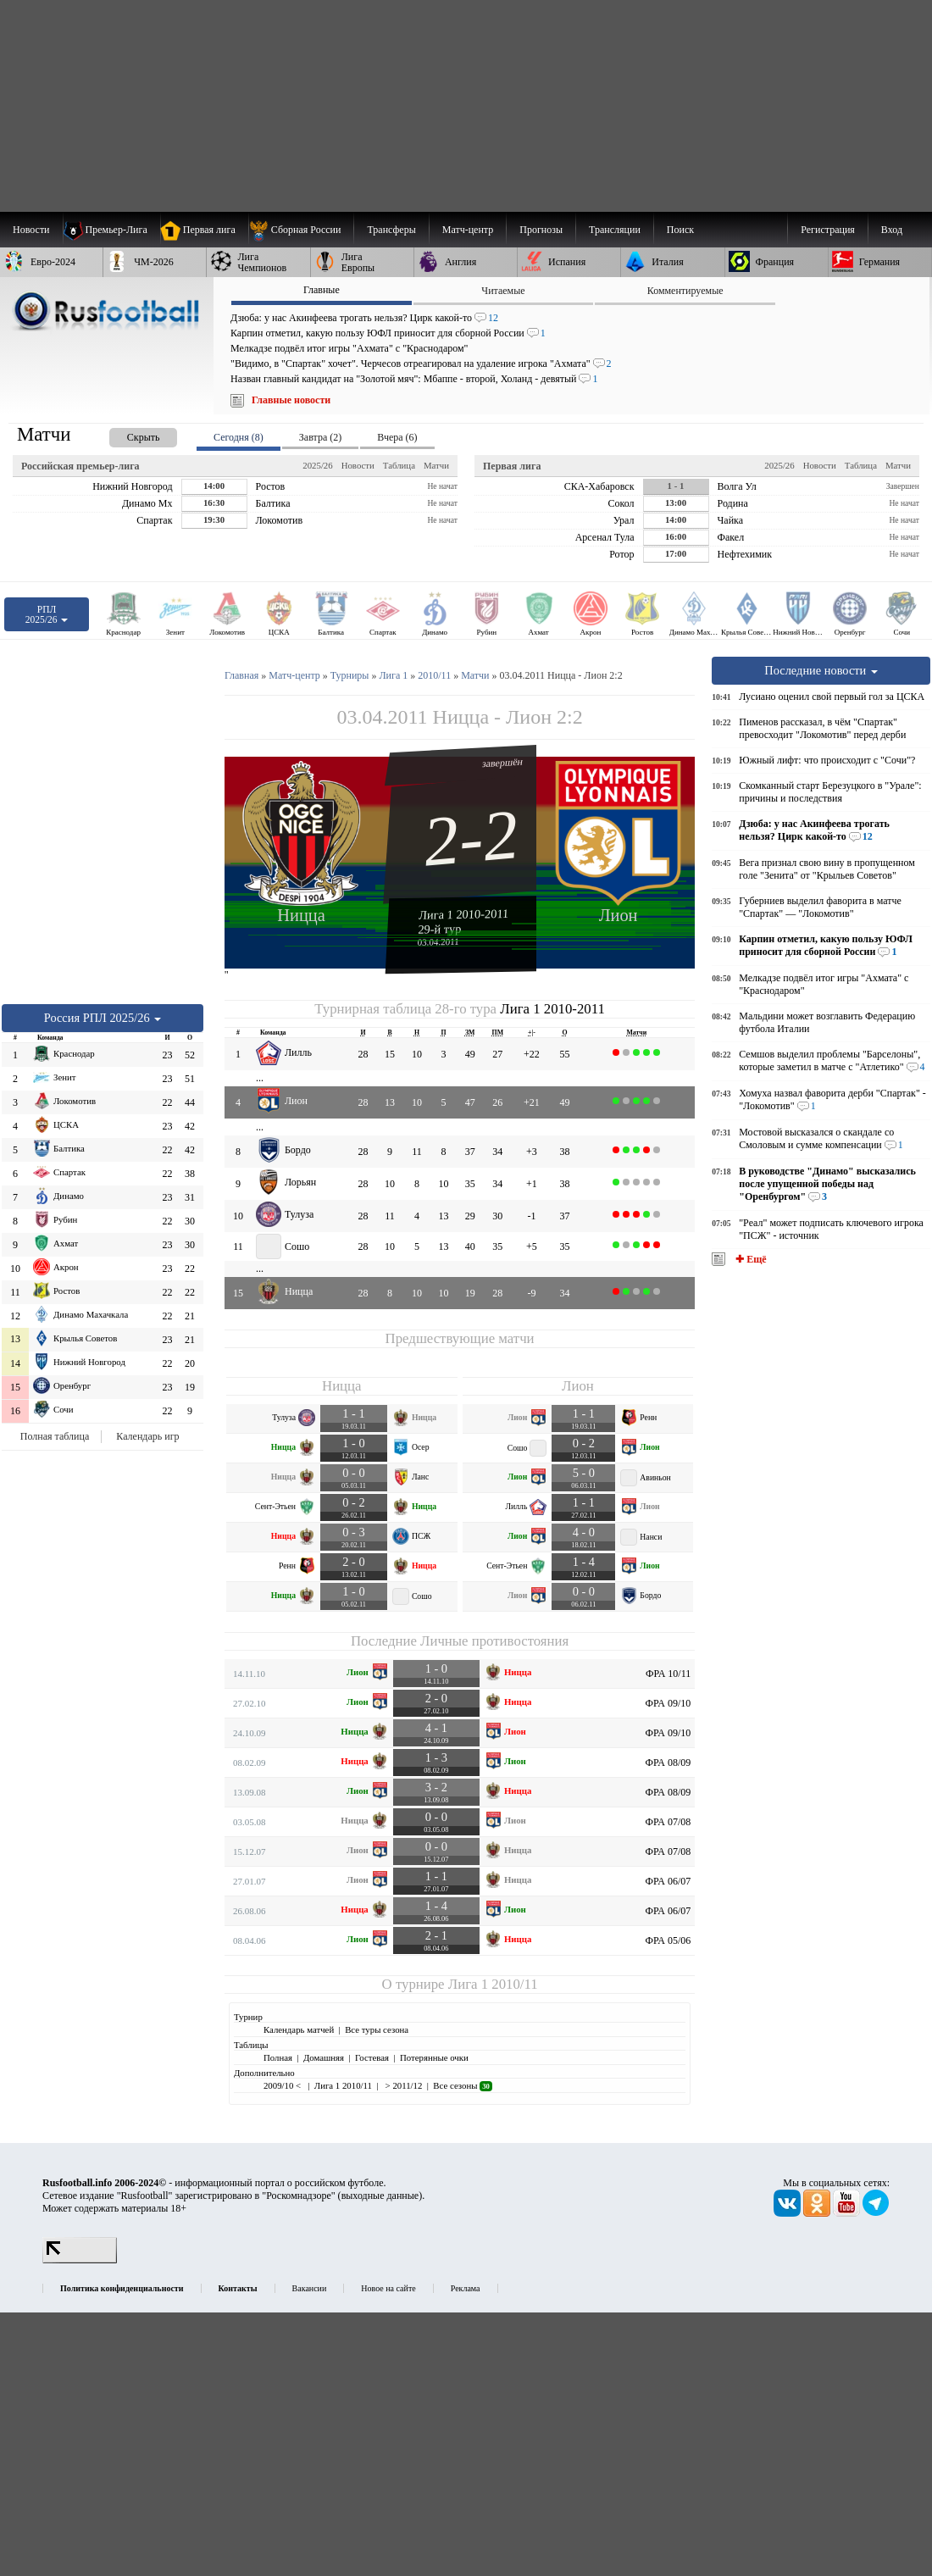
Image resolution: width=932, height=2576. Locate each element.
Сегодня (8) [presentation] (239, 437)
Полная (278, 2057)
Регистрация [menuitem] (828, 230)
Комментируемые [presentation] (685, 291)
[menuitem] (301, 229)
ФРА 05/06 (668, 1940)
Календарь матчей (299, 2029)
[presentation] (126, 434)
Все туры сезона (376, 2029)
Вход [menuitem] (891, 230)
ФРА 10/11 (668, 1673)
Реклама (465, 2288)
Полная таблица (54, 1436)
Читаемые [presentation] (502, 291)
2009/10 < (283, 2085)
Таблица (399, 465)
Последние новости (821, 670)
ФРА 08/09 (668, 1762)
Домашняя (323, 2057)
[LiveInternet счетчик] (79, 2260)
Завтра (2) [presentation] (320, 437)
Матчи (436, 465)
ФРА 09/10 (668, 1703)
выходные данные (380, 2195)
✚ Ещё (749, 1259)
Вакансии (309, 2288)
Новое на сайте (388, 2288)
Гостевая (372, 2057)
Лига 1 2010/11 (493, 1984)
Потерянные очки (434, 2057)
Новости (357, 465)
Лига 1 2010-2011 (464, 914)
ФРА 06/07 (668, 1881)
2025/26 (317, 465)
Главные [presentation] (321, 290)
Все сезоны (462, 2085)
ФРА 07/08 (668, 1822)
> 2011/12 (402, 2085)
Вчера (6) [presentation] (397, 437)
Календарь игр (147, 1436)
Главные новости (291, 400)
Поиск (680, 230)
